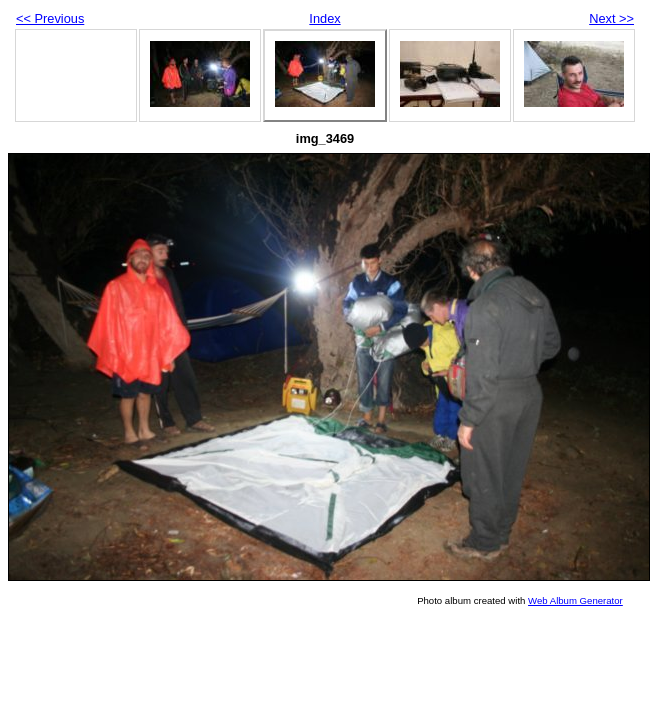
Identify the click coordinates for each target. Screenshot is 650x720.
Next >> (611, 18)
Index (324, 18)
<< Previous (50, 18)
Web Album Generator (575, 600)
